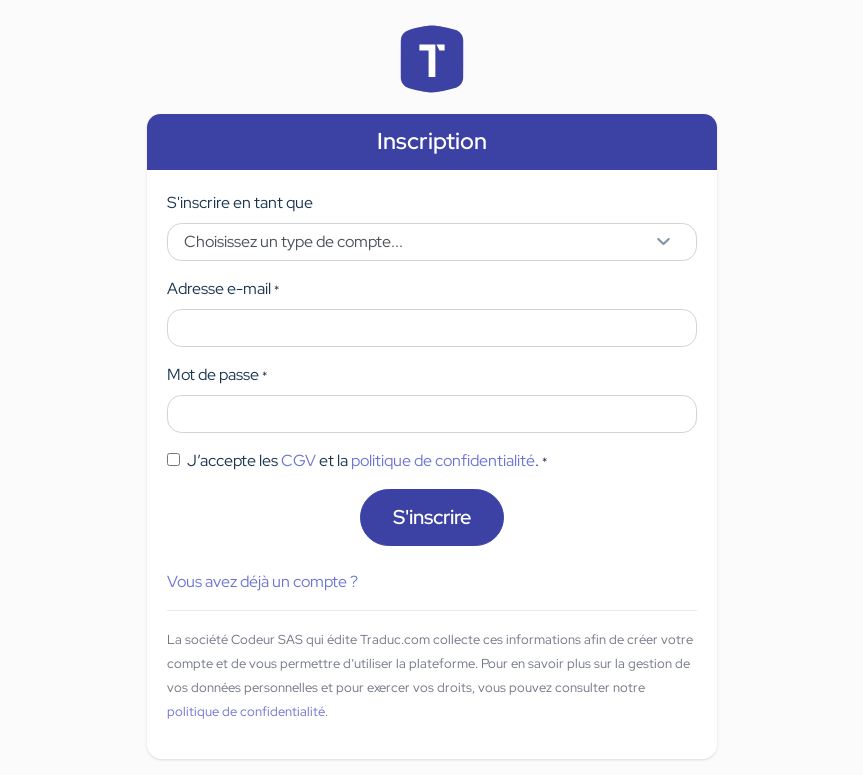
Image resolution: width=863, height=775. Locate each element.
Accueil (432, 59)
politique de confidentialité (443, 460)
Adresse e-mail (223, 288)
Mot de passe (217, 374)
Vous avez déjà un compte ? (262, 581)
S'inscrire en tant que (240, 202)
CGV (298, 460)
